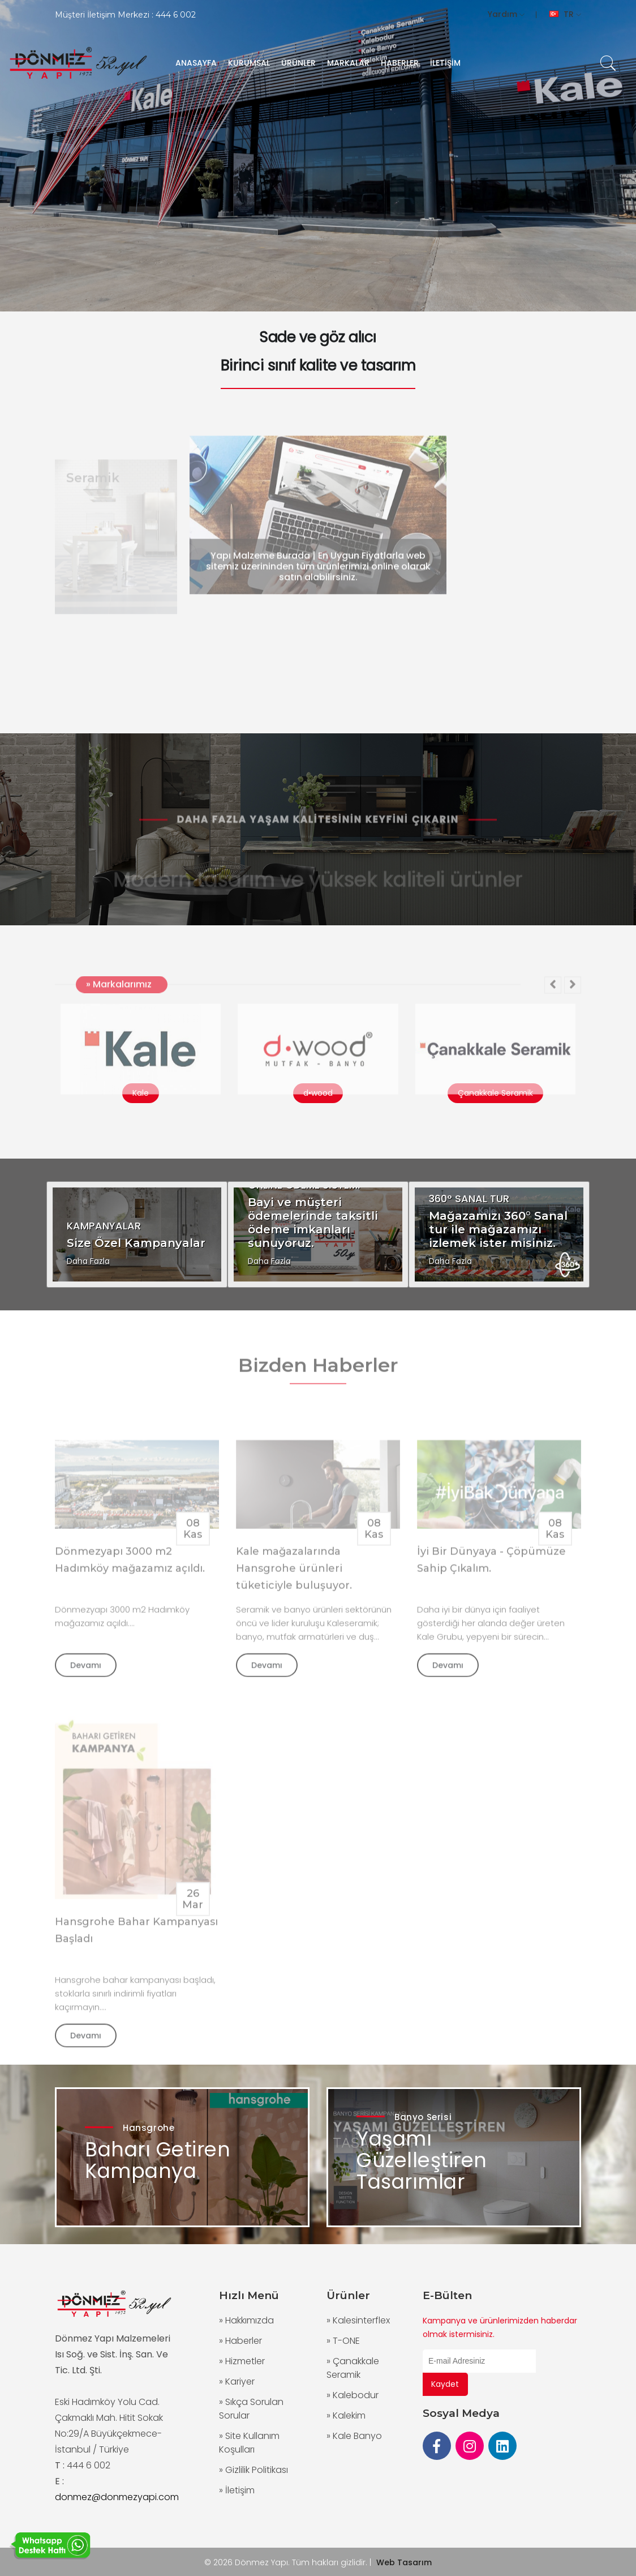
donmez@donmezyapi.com (117, 2497)
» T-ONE (343, 2340)
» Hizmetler (242, 2361)
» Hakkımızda (246, 2320)
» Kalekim (346, 2415)
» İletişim (237, 2490)
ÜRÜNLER (298, 63)
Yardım (506, 14)
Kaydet (445, 2384)
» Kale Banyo (354, 2435)
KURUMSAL (249, 63)
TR (565, 14)
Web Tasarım (404, 2562)
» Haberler (240, 2340)
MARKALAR (348, 63)
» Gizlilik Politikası (253, 2469)
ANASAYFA (196, 63)
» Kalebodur (352, 2395)
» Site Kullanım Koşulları (249, 2442)
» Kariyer (237, 2381)
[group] (318, 155)
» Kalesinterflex (358, 2320)
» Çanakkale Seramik (352, 2368)
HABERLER (400, 63)
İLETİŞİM (445, 63)
